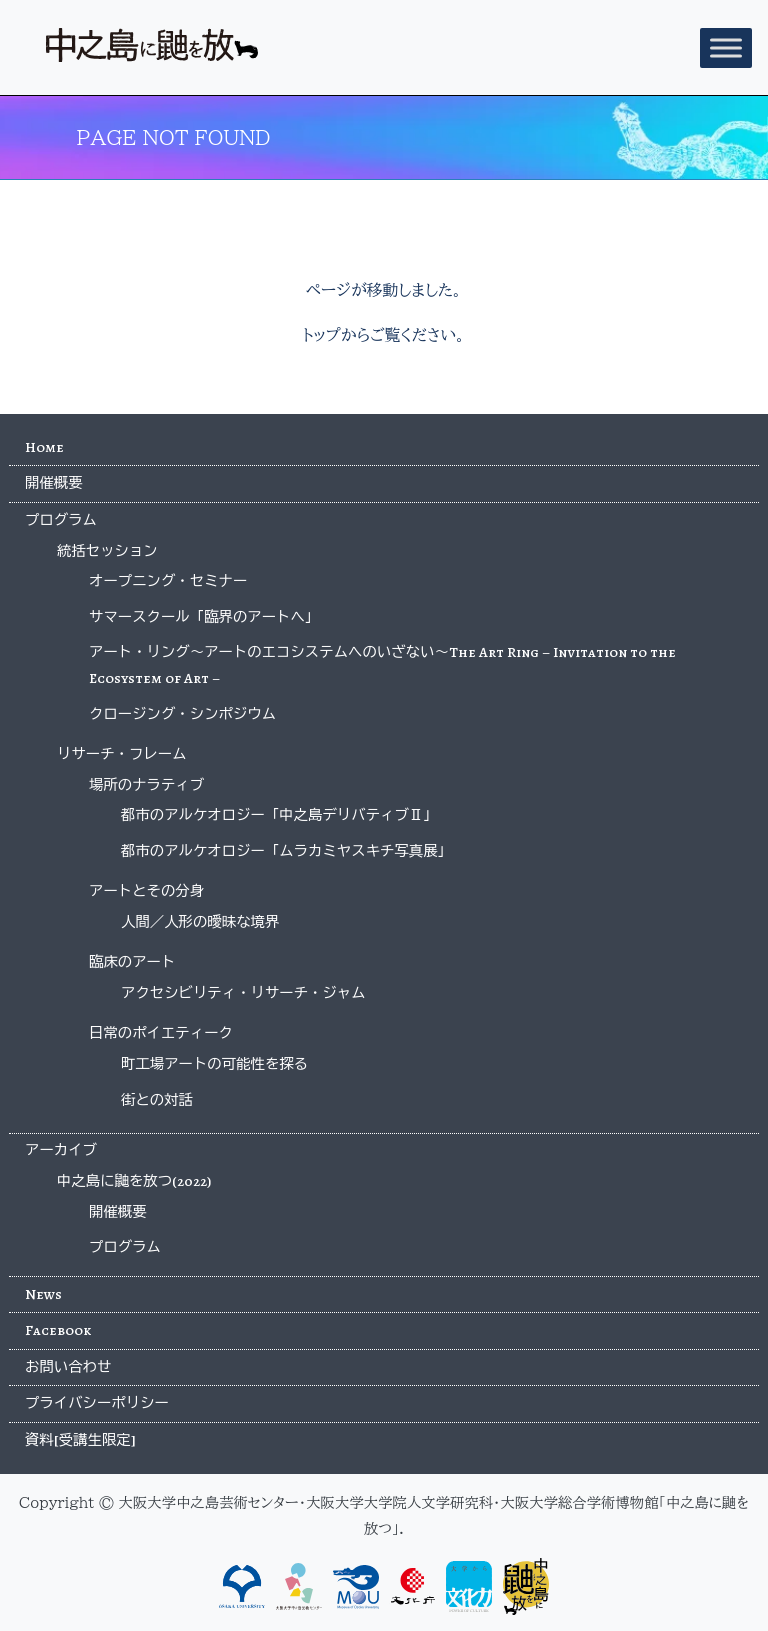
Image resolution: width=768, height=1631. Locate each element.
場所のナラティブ (146, 785)
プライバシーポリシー (97, 1403)
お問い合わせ (68, 1367)
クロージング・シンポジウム (182, 714)
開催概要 (54, 483)
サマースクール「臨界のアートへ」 (204, 617)
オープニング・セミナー (168, 581)
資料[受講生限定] (80, 1440)
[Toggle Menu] (726, 47)
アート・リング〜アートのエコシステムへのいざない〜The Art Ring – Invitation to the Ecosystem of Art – (382, 665)
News (43, 1294)
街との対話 (157, 1100)
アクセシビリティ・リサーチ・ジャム (243, 993)
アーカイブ (61, 1150)
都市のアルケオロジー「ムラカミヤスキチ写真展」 (286, 851)
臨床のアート (132, 962)
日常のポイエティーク (161, 1033)
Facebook (58, 1330)
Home (44, 447)
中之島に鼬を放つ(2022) (134, 1181)
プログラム (61, 520)
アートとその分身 (146, 891)
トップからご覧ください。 (383, 335)
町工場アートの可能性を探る (214, 1064)
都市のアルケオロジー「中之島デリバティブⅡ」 (279, 815)
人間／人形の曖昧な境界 (200, 922)
